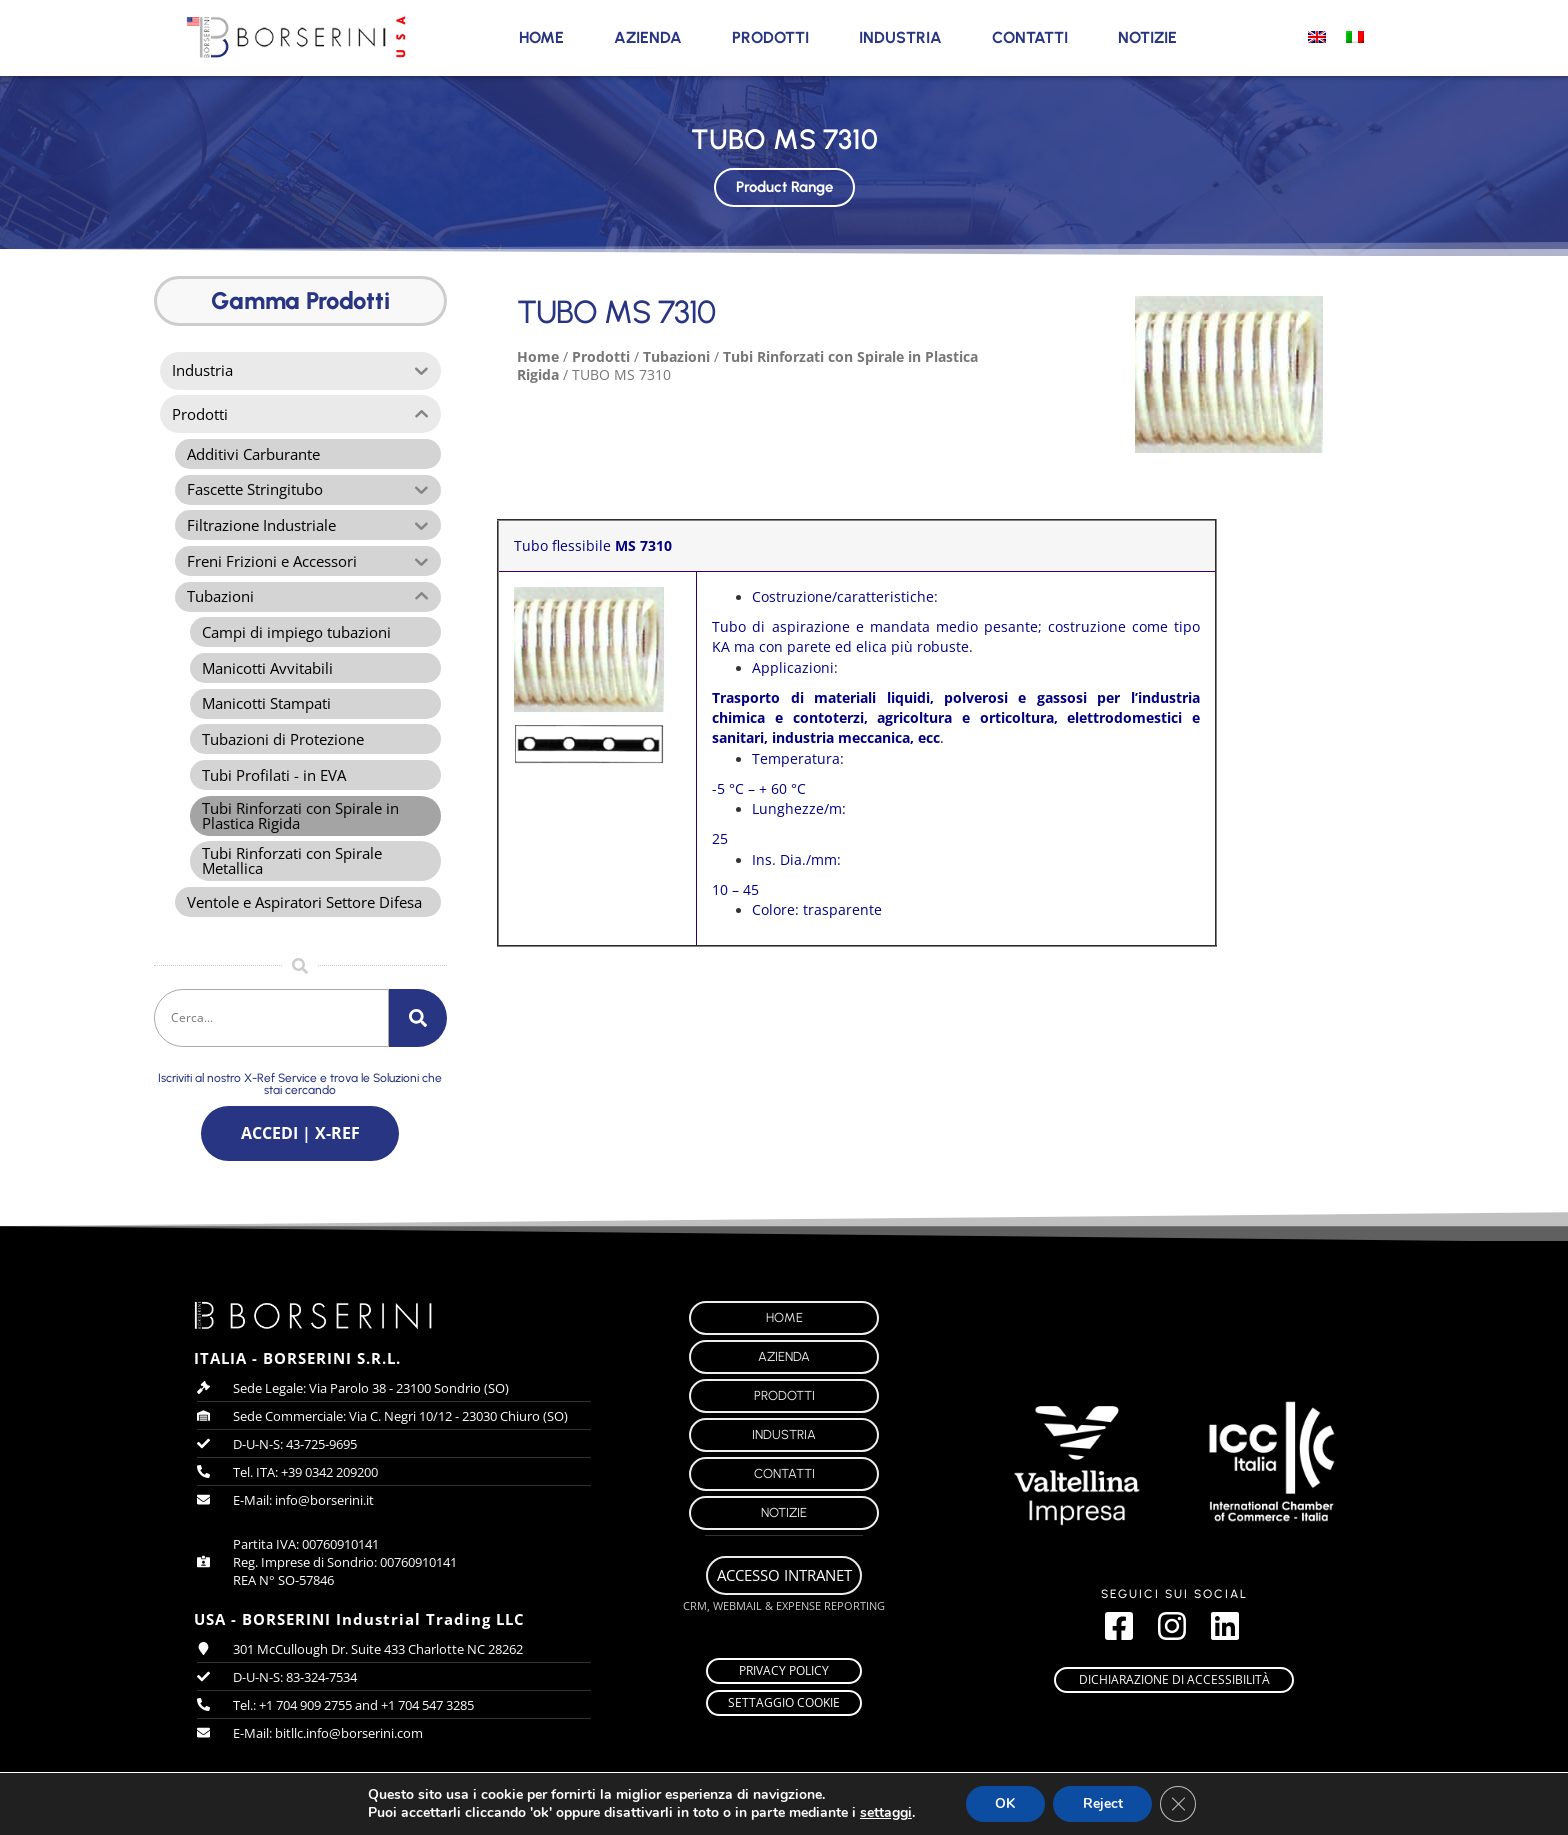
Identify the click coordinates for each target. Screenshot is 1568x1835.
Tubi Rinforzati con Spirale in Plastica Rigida (747, 365)
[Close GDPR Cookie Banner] (1189, 1804)
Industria (900, 37)
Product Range (784, 181)
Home (541, 37)
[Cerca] (418, 1023)
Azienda (648, 37)
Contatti (1030, 37)
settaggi (891, 1813)
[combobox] (271, 1023)
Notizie (1147, 37)
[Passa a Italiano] (1355, 36)
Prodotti (770, 37)
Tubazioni (676, 356)
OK (1012, 1804)
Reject (1112, 1804)
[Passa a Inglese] (1317, 36)
